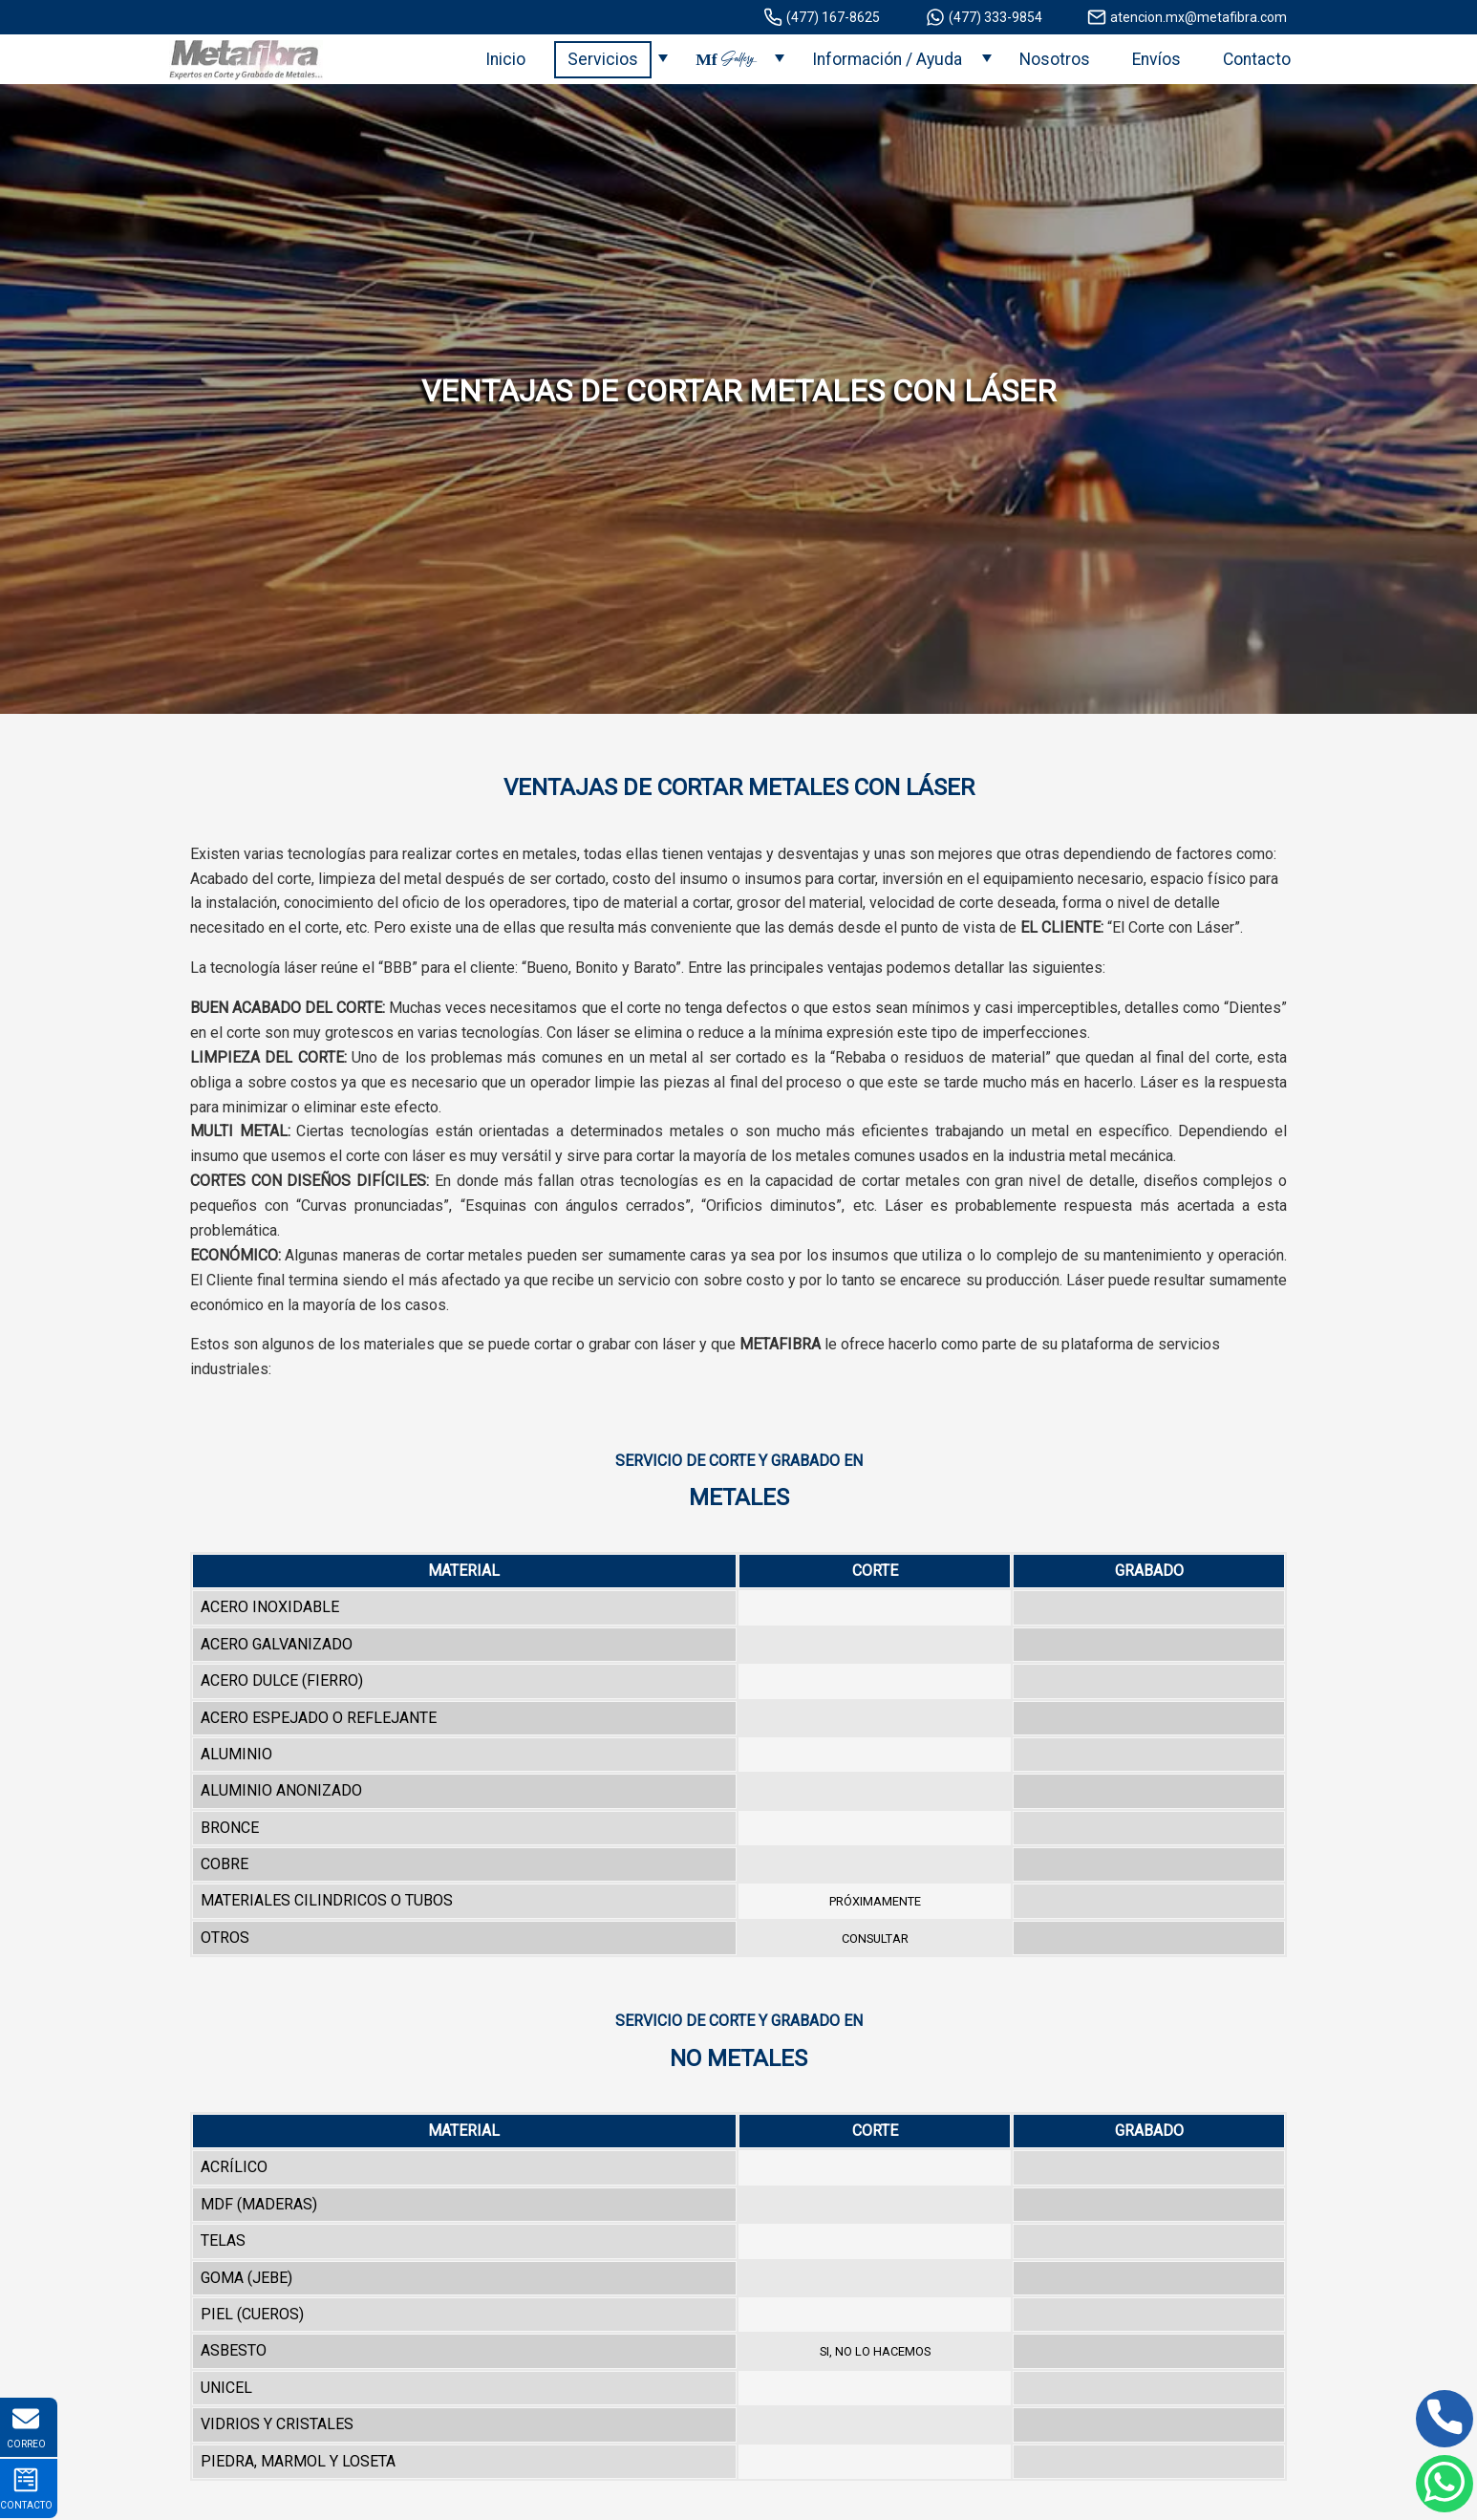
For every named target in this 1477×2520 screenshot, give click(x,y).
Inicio (505, 59)
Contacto (1257, 59)
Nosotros (1054, 59)
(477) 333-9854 (984, 17)
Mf (725, 59)
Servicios (602, 59)
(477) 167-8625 (821, 17)
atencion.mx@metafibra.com (1187, 17)
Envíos (1156, 59)
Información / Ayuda (887, 59)
